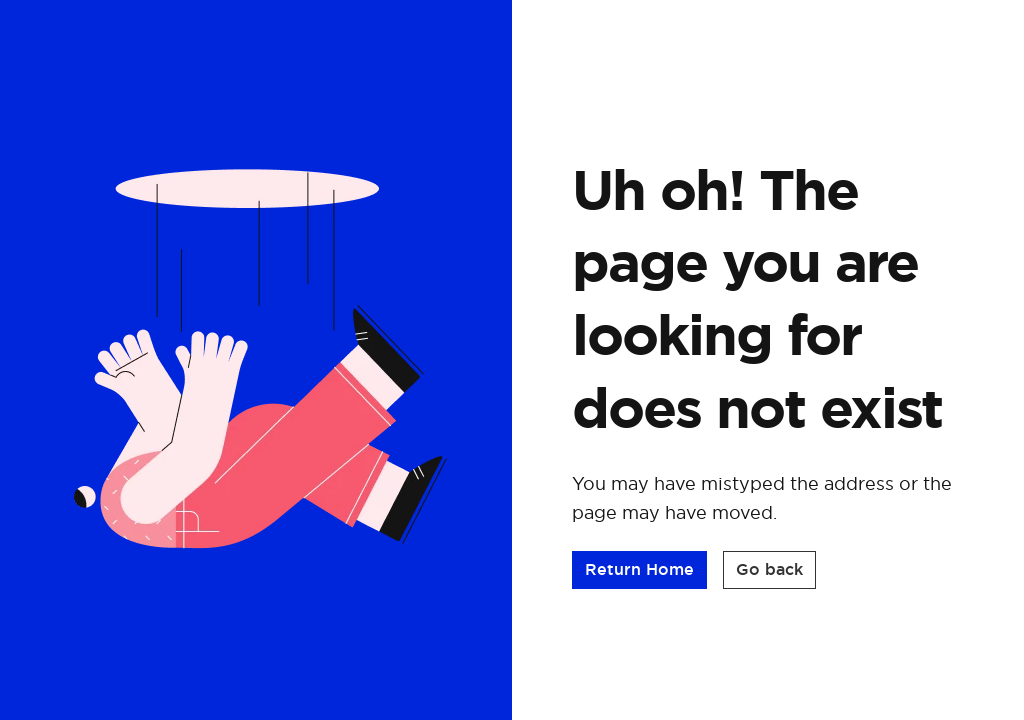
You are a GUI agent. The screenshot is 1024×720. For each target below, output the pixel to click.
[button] (639, 570)
